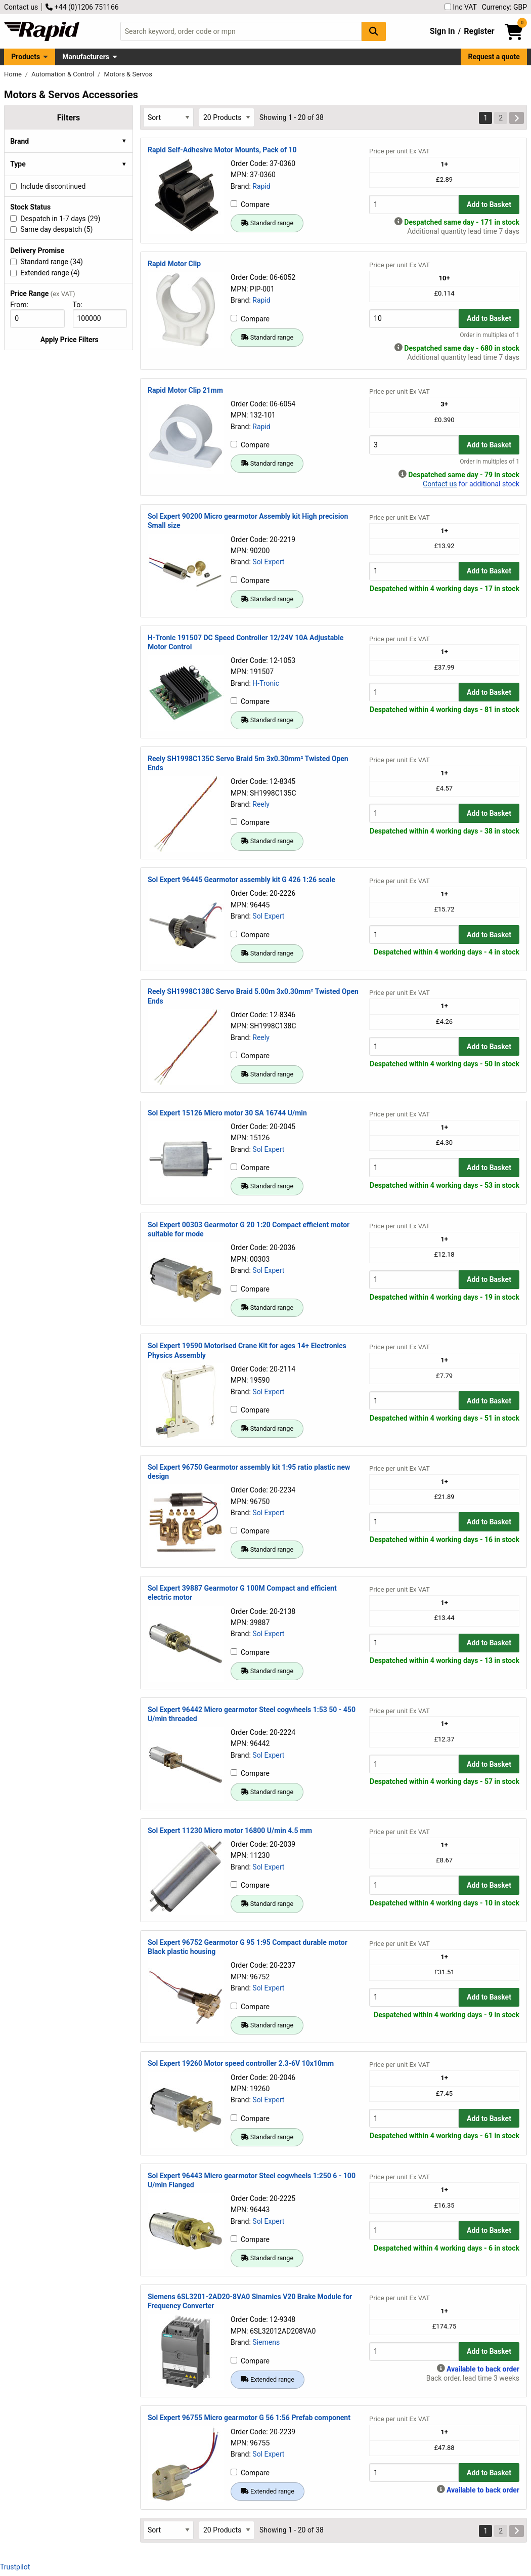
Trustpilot (15, 2567)
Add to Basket (489, 204)
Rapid (261, 186)
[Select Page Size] (226, 117)
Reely (261, 804)
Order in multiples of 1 (489, 335)
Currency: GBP (504, 7)
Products (25, 57)
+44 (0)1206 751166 (82, 7)
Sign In (442, 31)
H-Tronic (265, 683)
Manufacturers (85, 57)
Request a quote (494, 57)
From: (23, 305)
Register (479, 31)
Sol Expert (268, 562)
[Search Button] (374, 31)
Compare (250, 204)
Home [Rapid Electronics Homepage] (13, 74)
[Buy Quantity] (414, 204)
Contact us (21, 7)
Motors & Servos (128, 74)
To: (81, 305)
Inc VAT (461, 7)
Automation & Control (63, 74)
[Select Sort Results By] (168, 117)
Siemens (266, 2342)
